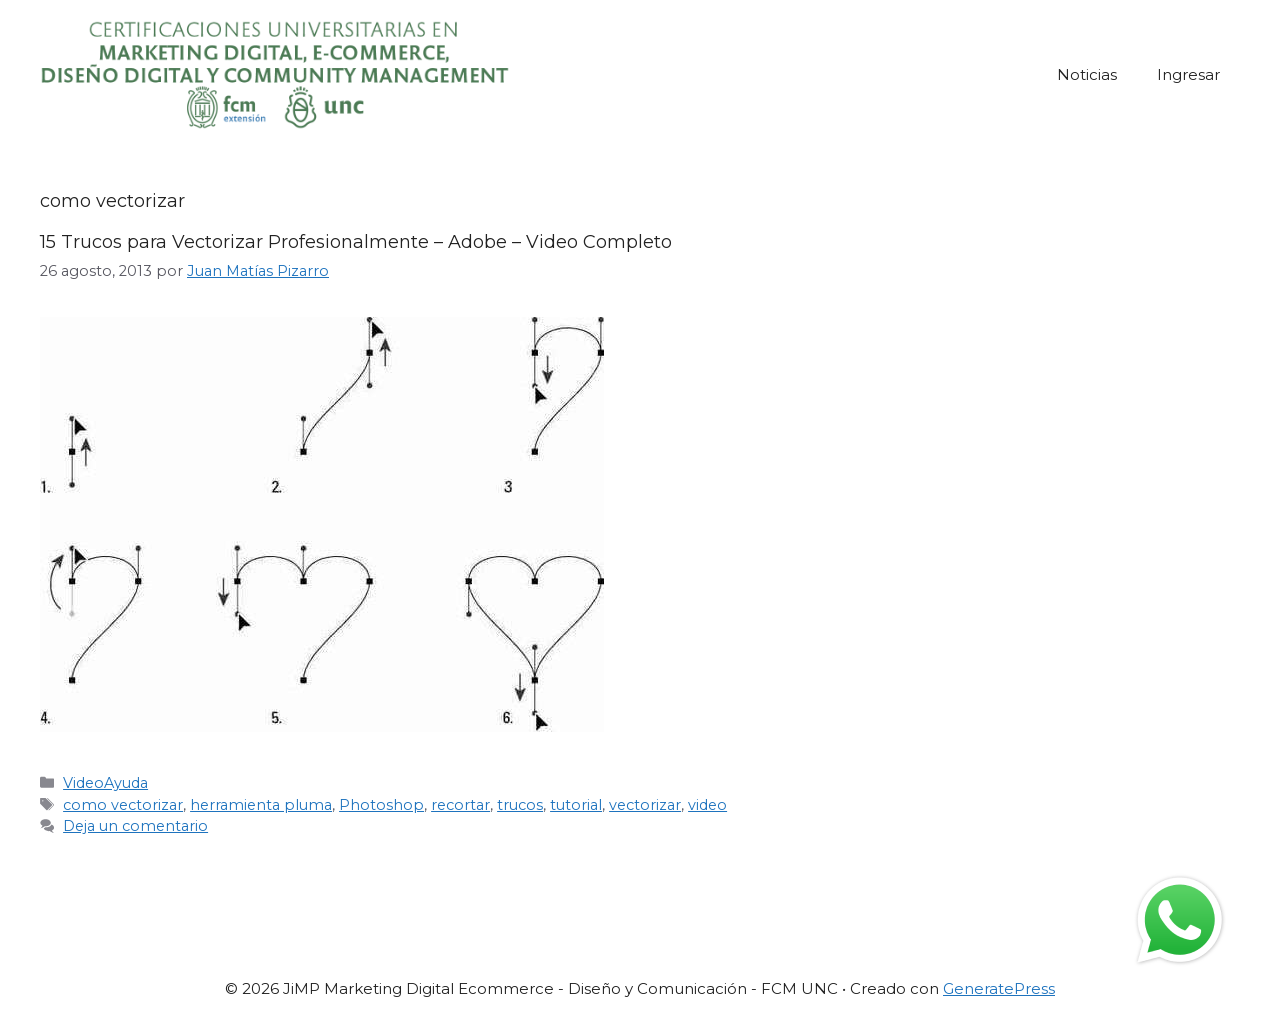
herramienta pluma (261, 805)
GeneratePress (999, 988)
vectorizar (645, 805)
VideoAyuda (105, 783)
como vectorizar (123, 805)
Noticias (1087, 74)
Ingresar (1188, 74)
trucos (520, 805)
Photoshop (381, 805)
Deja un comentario (135, 826)
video (707, 805)
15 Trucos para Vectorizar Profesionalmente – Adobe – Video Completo (356, 242)
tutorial (576, 805)
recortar (460, 805)
